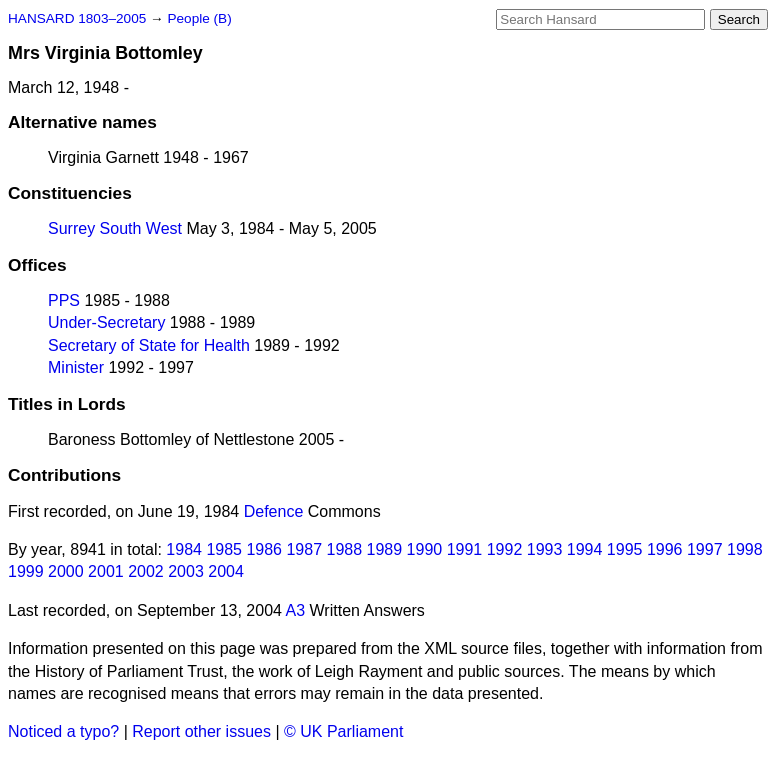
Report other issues (201, 731)
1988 (345, 549)
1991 (465, 549)
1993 (545, 549)
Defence (274, 511)
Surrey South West (115, 228)
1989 (385, 549)
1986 (264, 549)
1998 (745, 549)
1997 (705, 549)
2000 (66, 571)
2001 (106, 571)
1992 (505, 549)
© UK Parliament (343, 731)
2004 (226, 571)
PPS (64, 300)
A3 (296, 610)
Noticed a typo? (63, 731)
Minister (76, 367)
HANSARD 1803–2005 (77, 18)
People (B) (199, 18)
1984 (184, 549)
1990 (425, 549)
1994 (585, 549)
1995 (625, 549)
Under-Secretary (106, 322)
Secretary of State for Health (149, 345)
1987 (304, 549)
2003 (186, 571)
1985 (224, 549)
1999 (26, 571)
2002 (146, 571)
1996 (665, 549)
